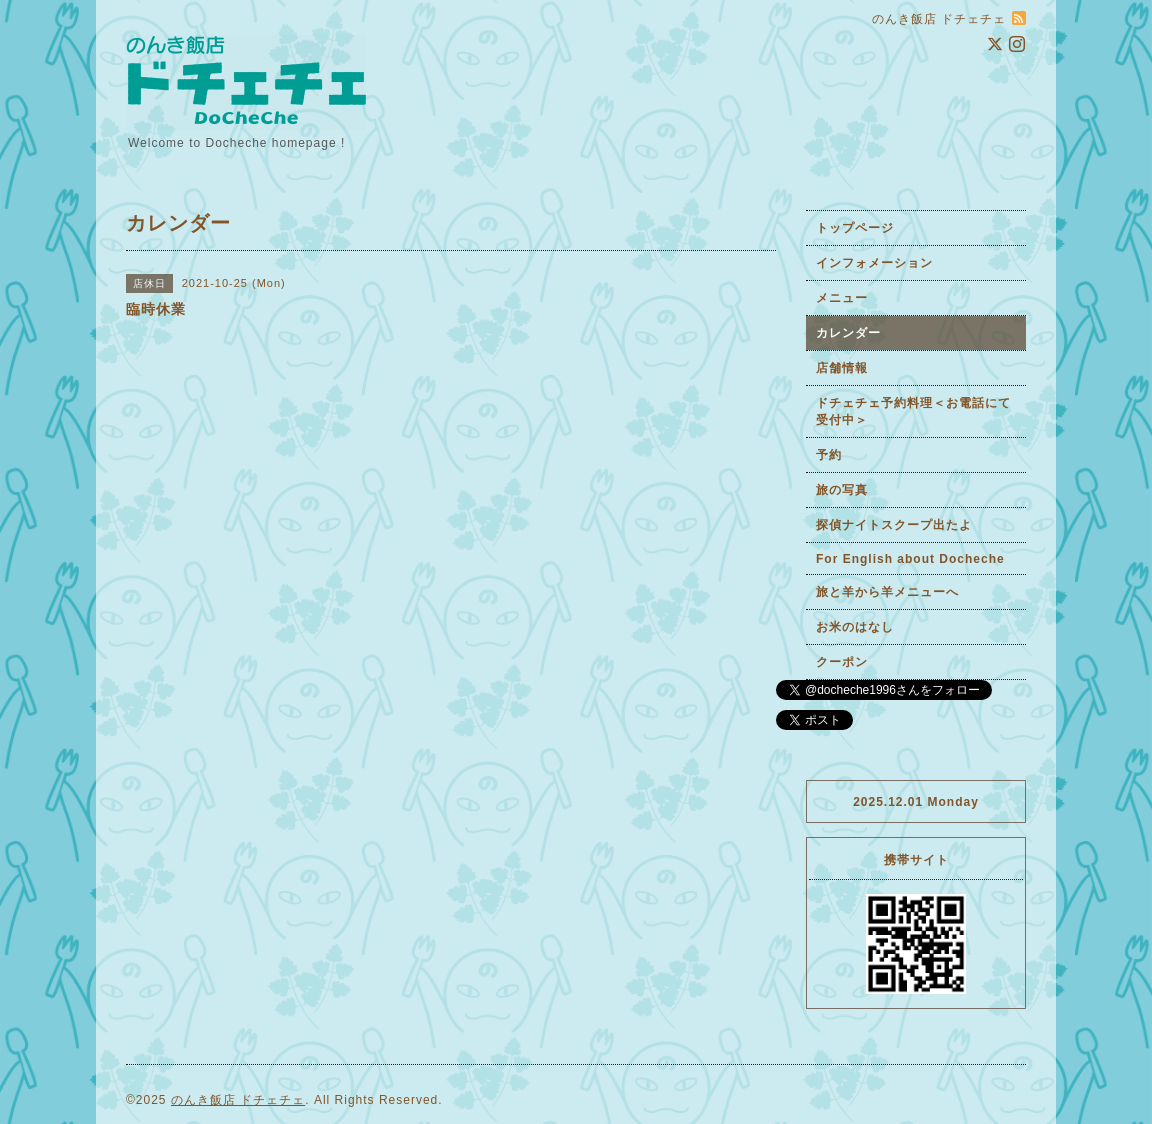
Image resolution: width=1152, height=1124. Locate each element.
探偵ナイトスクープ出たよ (894, 525)
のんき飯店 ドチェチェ (238, 1100)
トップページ (855, 228)
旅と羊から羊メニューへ (887, 592)
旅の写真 (842, 490)
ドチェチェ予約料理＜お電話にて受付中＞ (913, 411)
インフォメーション (874, 263)
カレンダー (848, 333)
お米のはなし (855, 627)
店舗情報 (842, 368)
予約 (829, 455)
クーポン (842, 662)
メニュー (842, 298)
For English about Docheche (910, 559)
